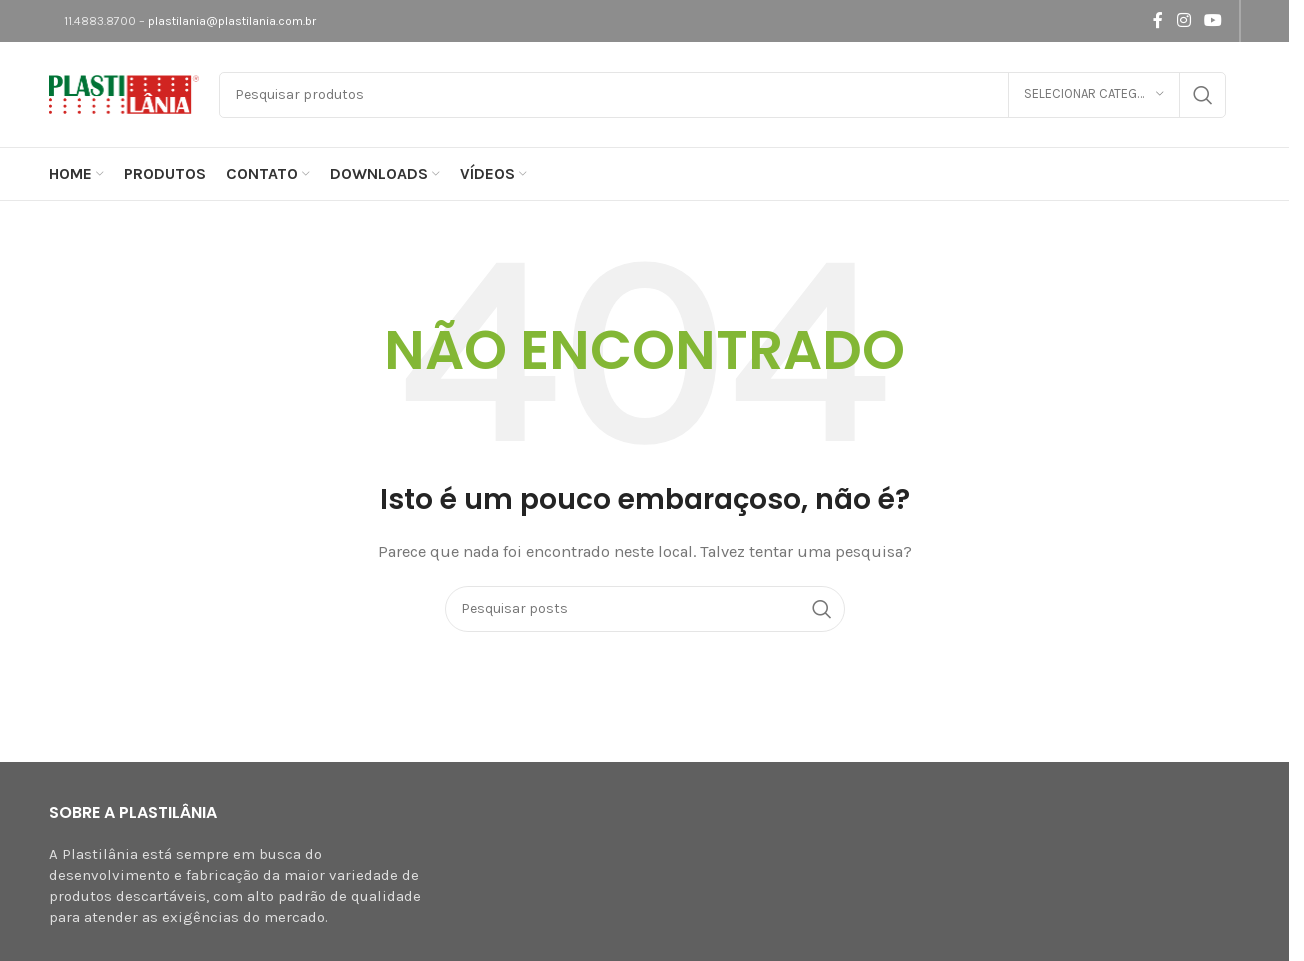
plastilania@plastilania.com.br (232, 21)
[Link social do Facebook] (1158, 20)
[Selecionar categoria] (1094, 95)
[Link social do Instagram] (1183, 20)
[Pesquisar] (722, 95)
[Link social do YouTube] (1212, 20)
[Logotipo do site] (124, 93)
